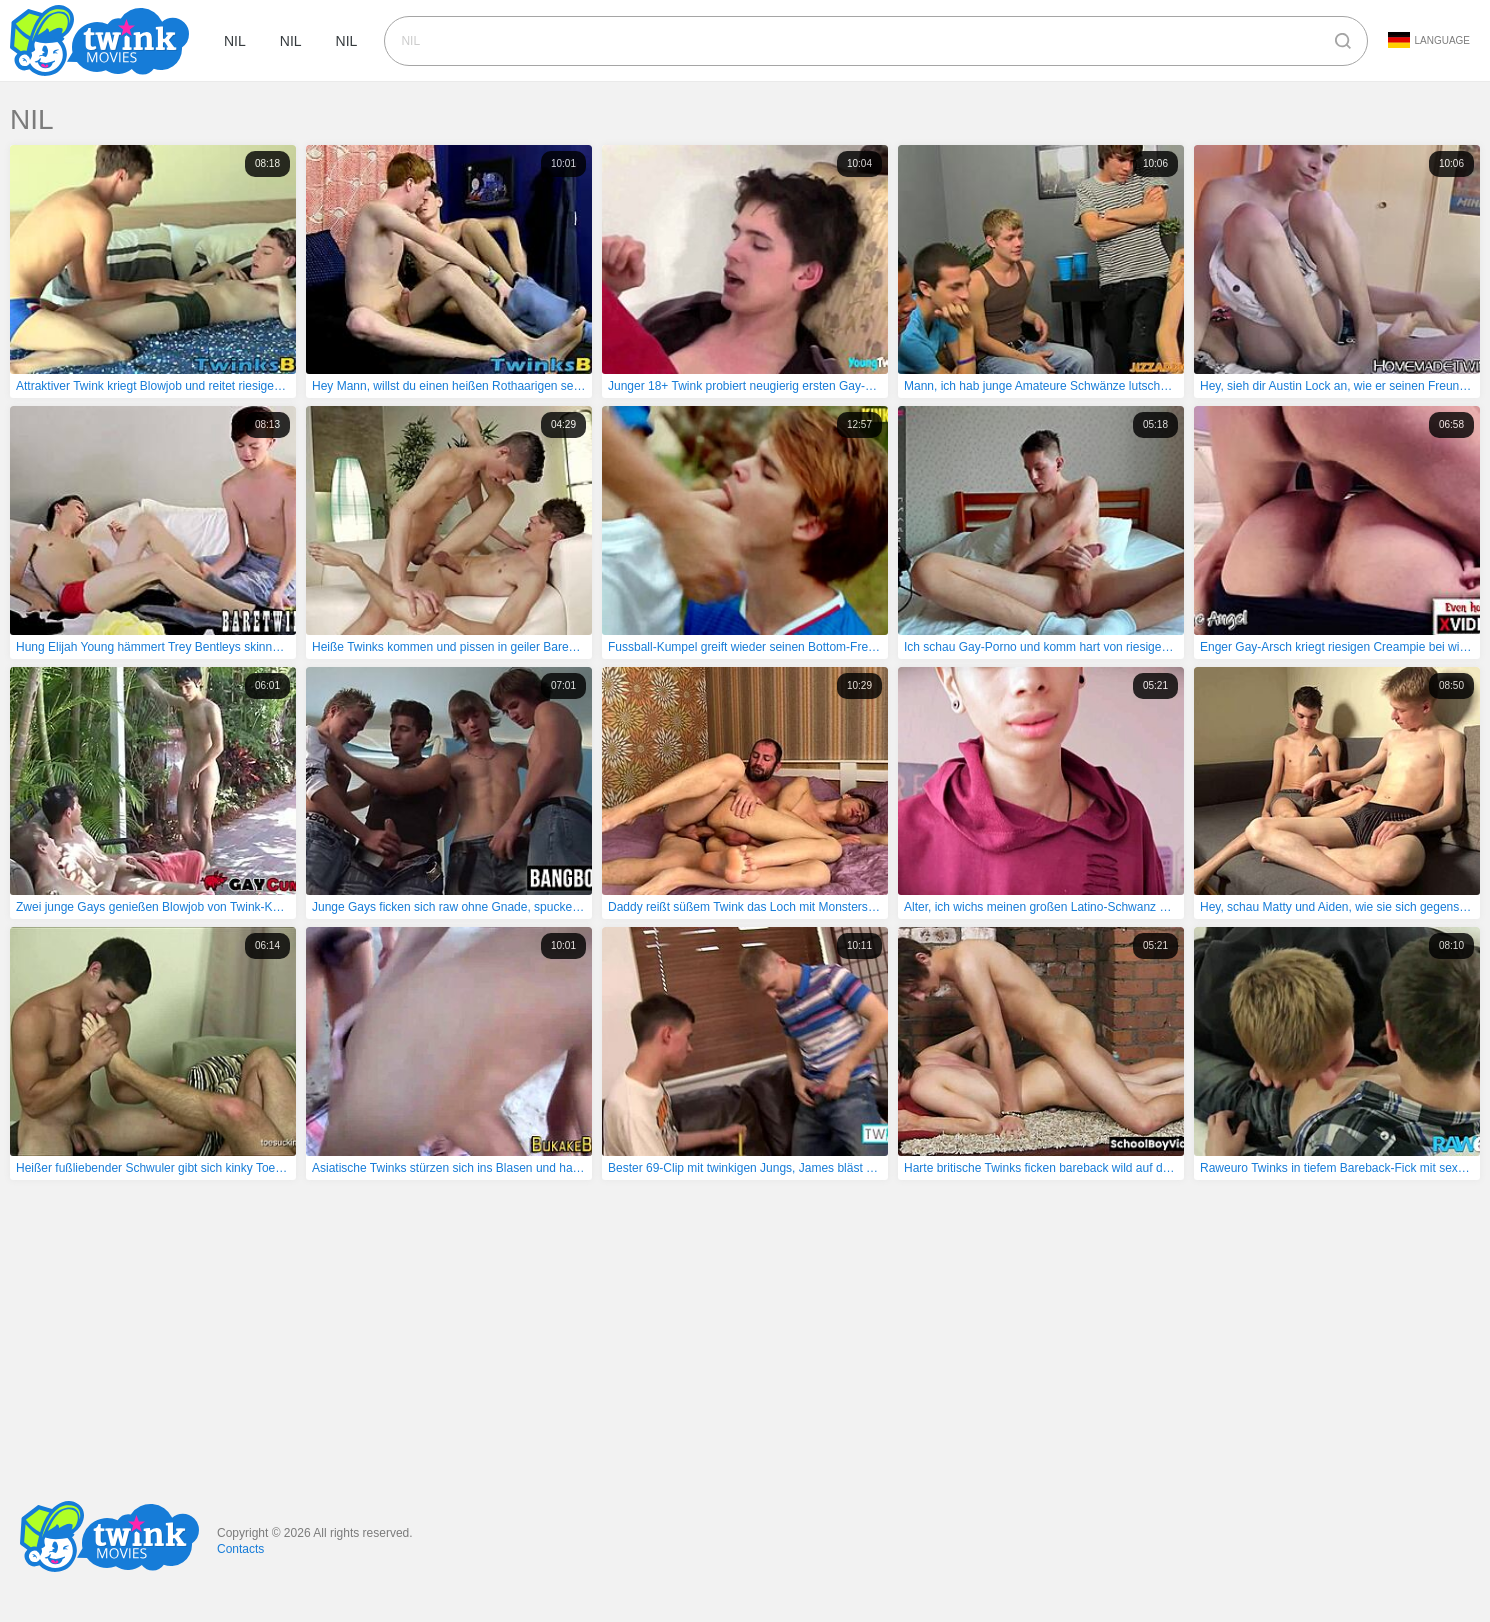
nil (235, 41)
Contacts (240, 1549)
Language (1429, 40)
